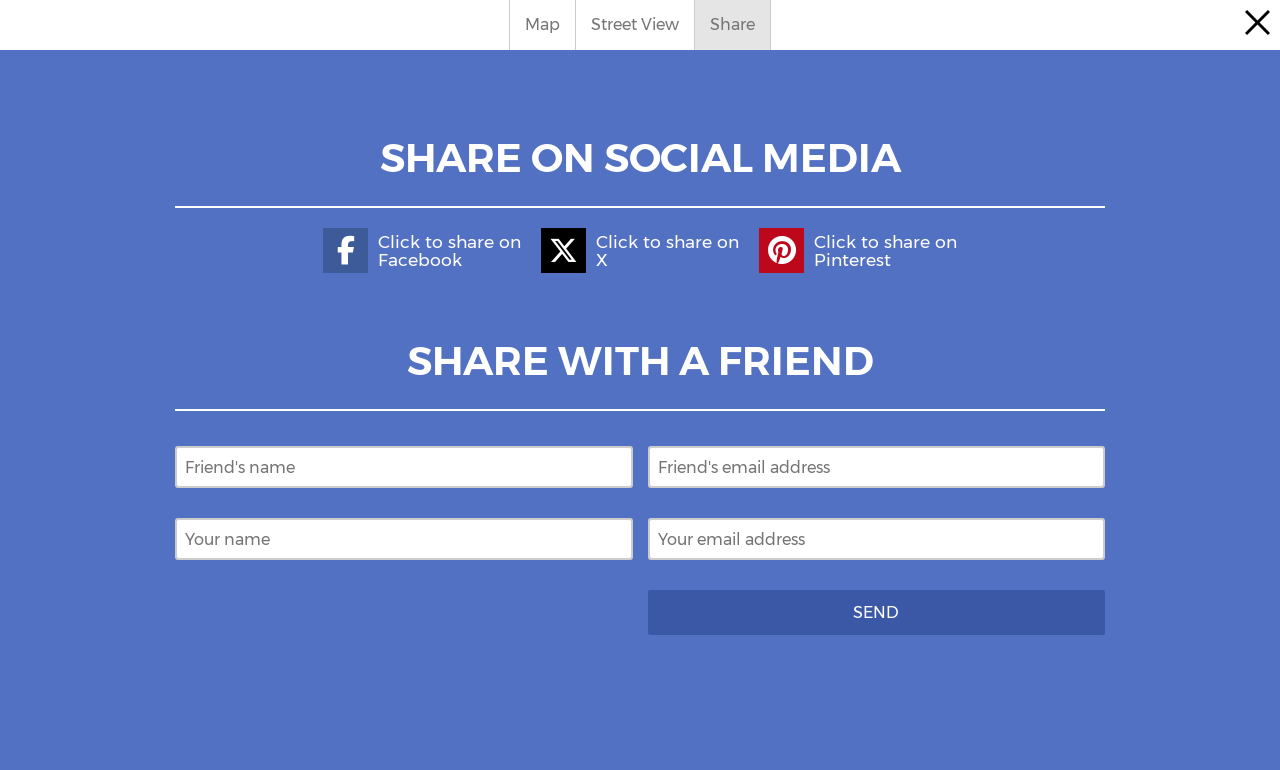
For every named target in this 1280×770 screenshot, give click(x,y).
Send (876, 612)
